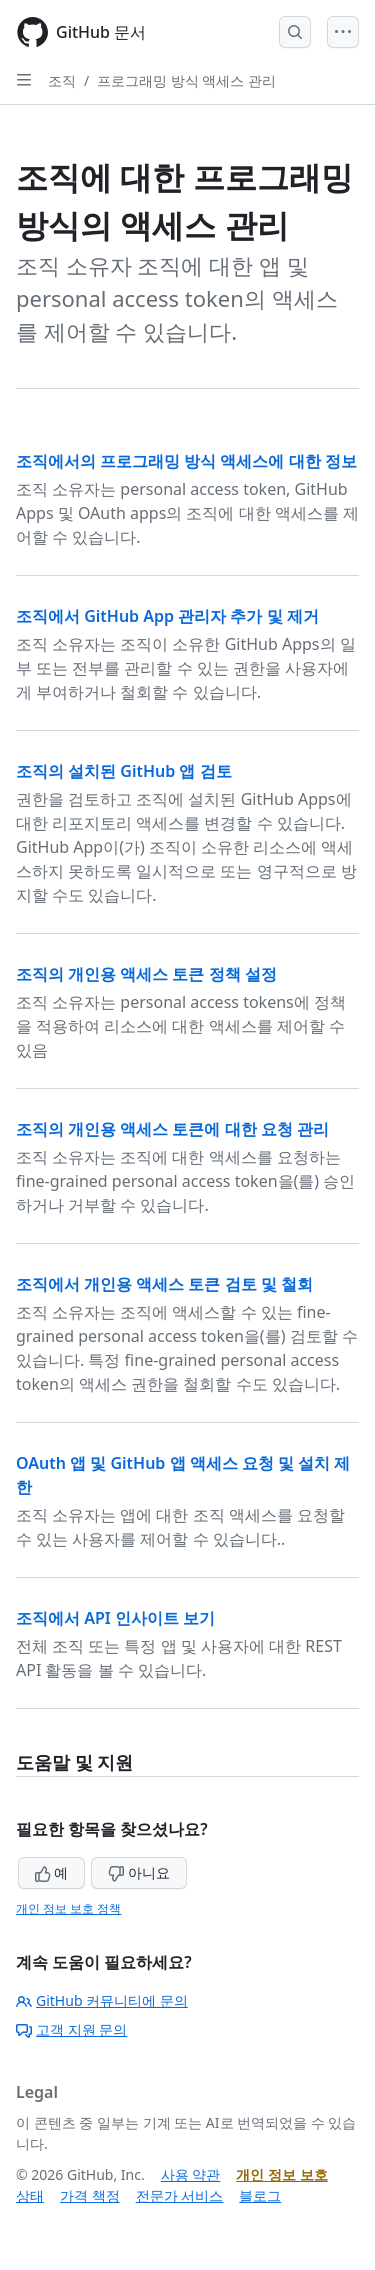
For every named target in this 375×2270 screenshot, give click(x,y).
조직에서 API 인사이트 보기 (115, 1618)
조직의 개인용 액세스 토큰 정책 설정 (146, 974)
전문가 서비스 (180, 2195)
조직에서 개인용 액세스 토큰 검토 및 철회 (164, 1284)
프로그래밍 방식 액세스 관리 (186, 80)
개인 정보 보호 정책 (68, 1908)
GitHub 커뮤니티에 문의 (102, 2000)
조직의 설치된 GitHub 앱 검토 (124, 771)
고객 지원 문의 (71, 2029)
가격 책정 (90, 2195)
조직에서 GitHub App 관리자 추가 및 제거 (167, 616)
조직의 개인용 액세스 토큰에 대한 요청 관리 (172, 1129)
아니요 (139, 1872)
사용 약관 (191, 2174)
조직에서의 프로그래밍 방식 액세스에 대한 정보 (186, 461)
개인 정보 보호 (281, 2174)
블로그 (260, 2195)
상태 (30, 2195)
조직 (62, 80)
